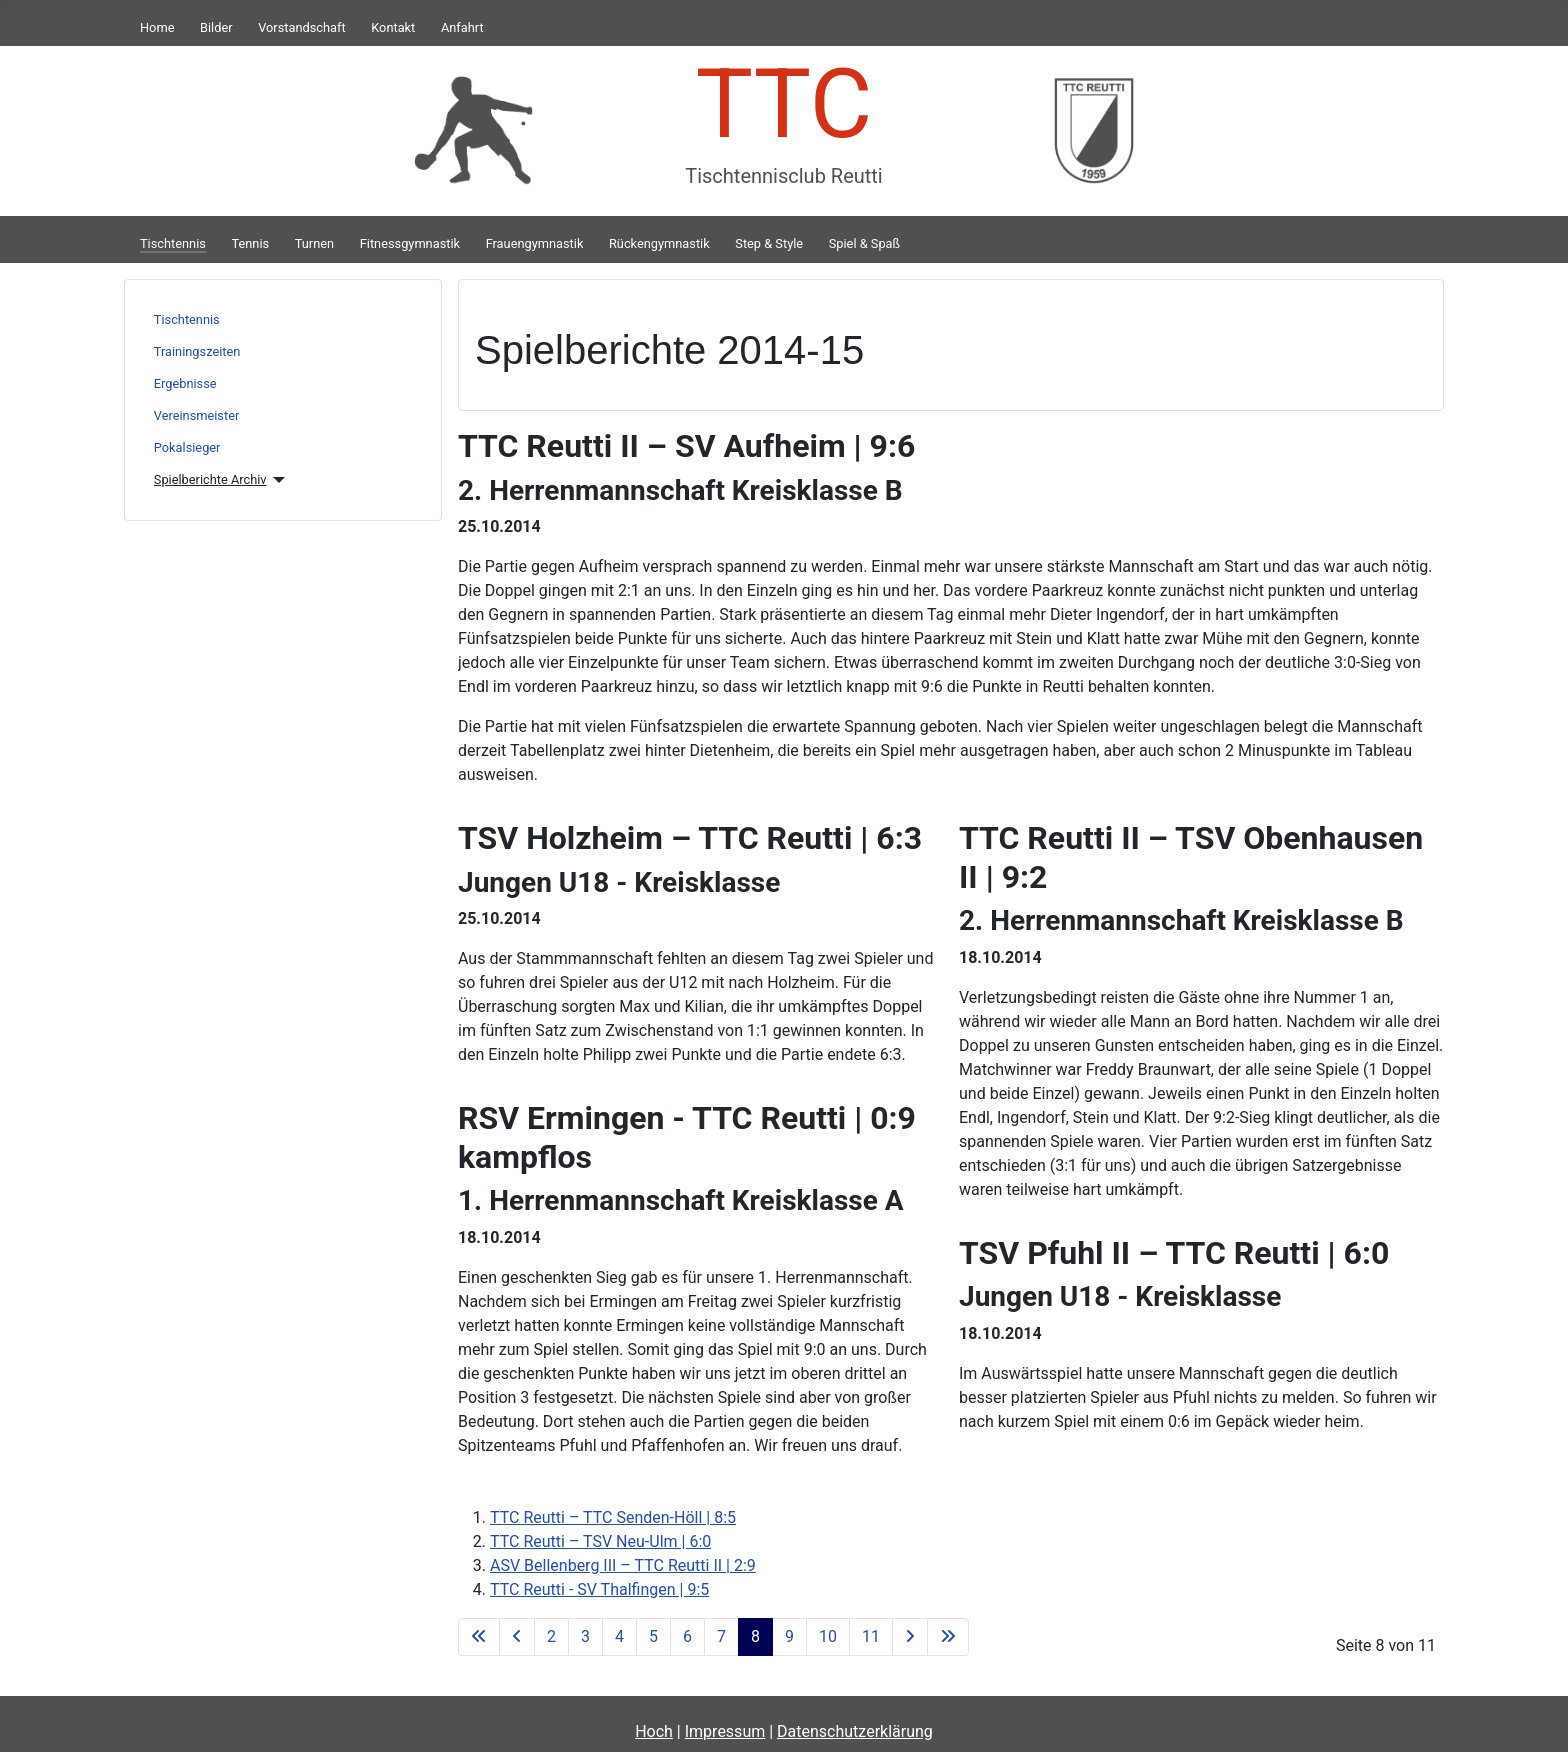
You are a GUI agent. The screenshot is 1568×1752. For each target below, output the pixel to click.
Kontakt (393, 27)
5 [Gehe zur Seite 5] (653, 1636)
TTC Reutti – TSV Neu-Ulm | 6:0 (600, 1541)
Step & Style (769, 243)
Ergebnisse (185, 383)
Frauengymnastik (535, 243)
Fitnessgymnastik (410, 243)
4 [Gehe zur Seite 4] (619, 1636)
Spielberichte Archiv (210, 479)
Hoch (654, 1731)
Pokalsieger (187, 447)
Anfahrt (462, 27)
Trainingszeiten (197, 351)
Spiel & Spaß (864, 243)
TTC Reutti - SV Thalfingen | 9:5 (599, 1589)
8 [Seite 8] (755, 1636)
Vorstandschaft (301, 27)
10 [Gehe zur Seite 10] (828, 1636)
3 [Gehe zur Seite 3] (585, 1636)
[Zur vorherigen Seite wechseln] (517, 1637)
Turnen (314, 243)
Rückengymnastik (659, 243)
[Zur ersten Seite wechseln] (479, 1637)
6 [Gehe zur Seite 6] (687, 1636)
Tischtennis (173, 243)
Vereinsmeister (196, 415)
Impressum (725, 1731)
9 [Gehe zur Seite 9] (789, 1636)
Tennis (251, 243)
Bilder (216, 27)
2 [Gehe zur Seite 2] (551, 1636)
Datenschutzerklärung (855, 1731)
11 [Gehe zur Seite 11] (871, 1636)
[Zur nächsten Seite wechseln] (910, 1637)
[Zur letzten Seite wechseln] (948, 1637)
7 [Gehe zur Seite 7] (721, 1636)
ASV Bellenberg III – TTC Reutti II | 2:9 (623, 1565)
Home (157, 27)
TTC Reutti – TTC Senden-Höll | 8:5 (613, 1517)
